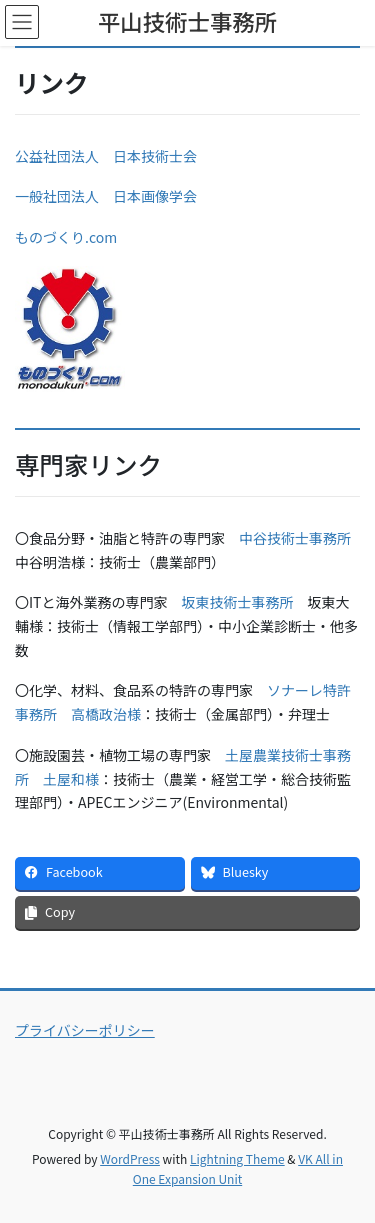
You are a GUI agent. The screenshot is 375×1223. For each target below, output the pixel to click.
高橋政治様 (106, 714)
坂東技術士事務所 (238, 602)
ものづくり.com (66, 237)
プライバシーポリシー (85, 1030)
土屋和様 (71, 779)
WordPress (130, 1158)
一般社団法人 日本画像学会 (106, 196)
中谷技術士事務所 (295, 538)
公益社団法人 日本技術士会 (106, 156)
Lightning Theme (237, 1158)
